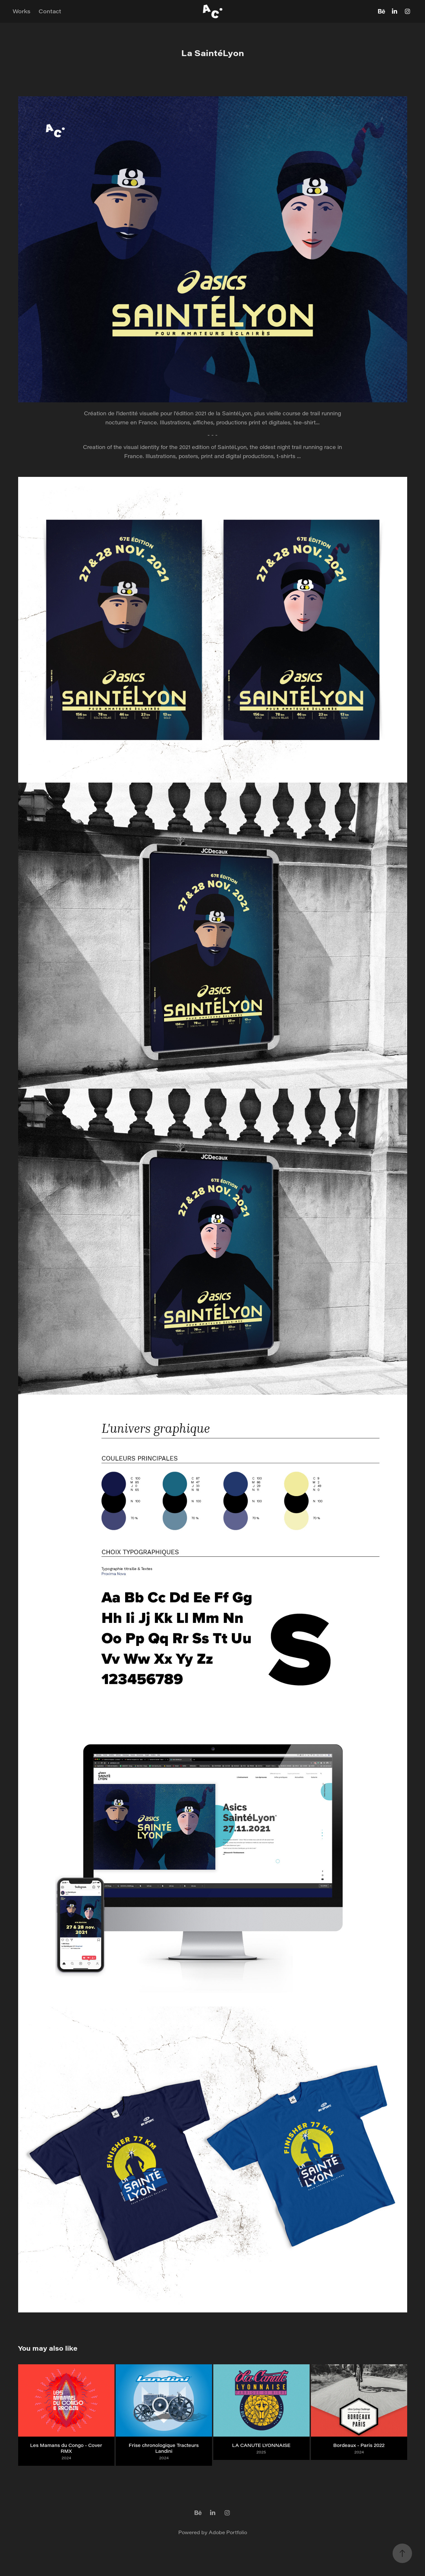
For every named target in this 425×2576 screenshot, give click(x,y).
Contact (50, 11)
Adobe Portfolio (228, 2532)
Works (21, 11)
